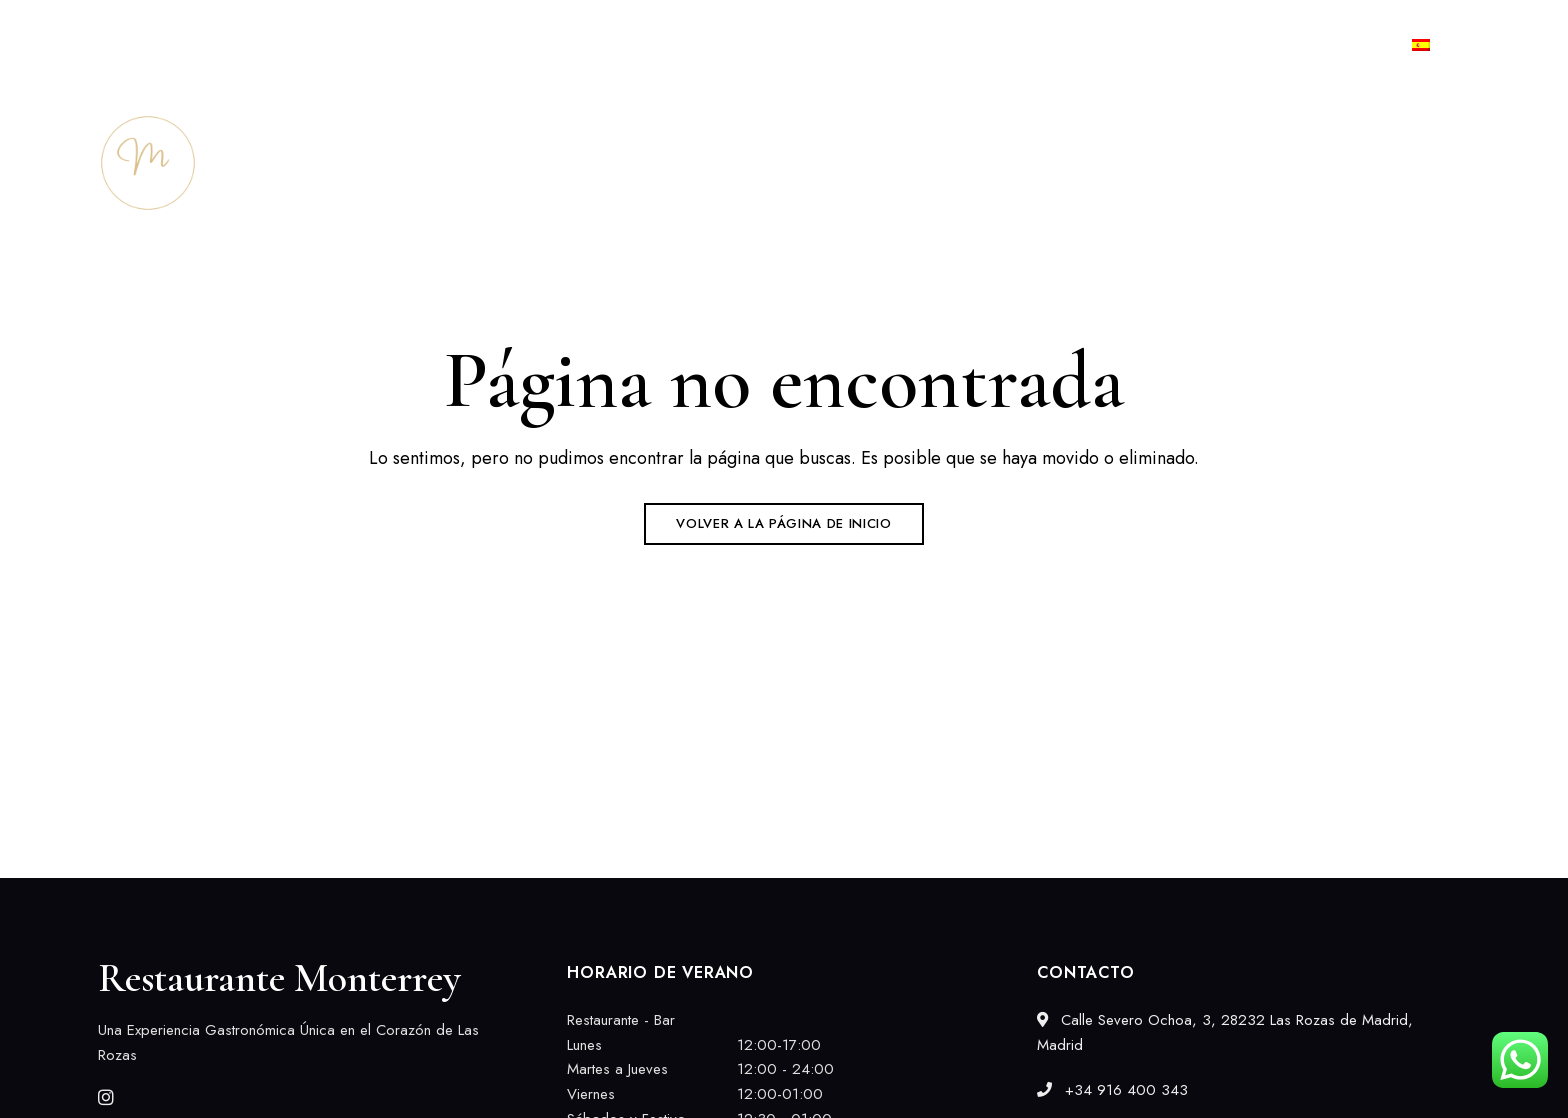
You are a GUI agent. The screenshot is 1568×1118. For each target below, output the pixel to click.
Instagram (106, 1097)
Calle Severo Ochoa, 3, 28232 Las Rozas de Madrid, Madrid (289, 45)
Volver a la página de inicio (783, 523)
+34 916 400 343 (1293, 45)
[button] (1399, 163)
